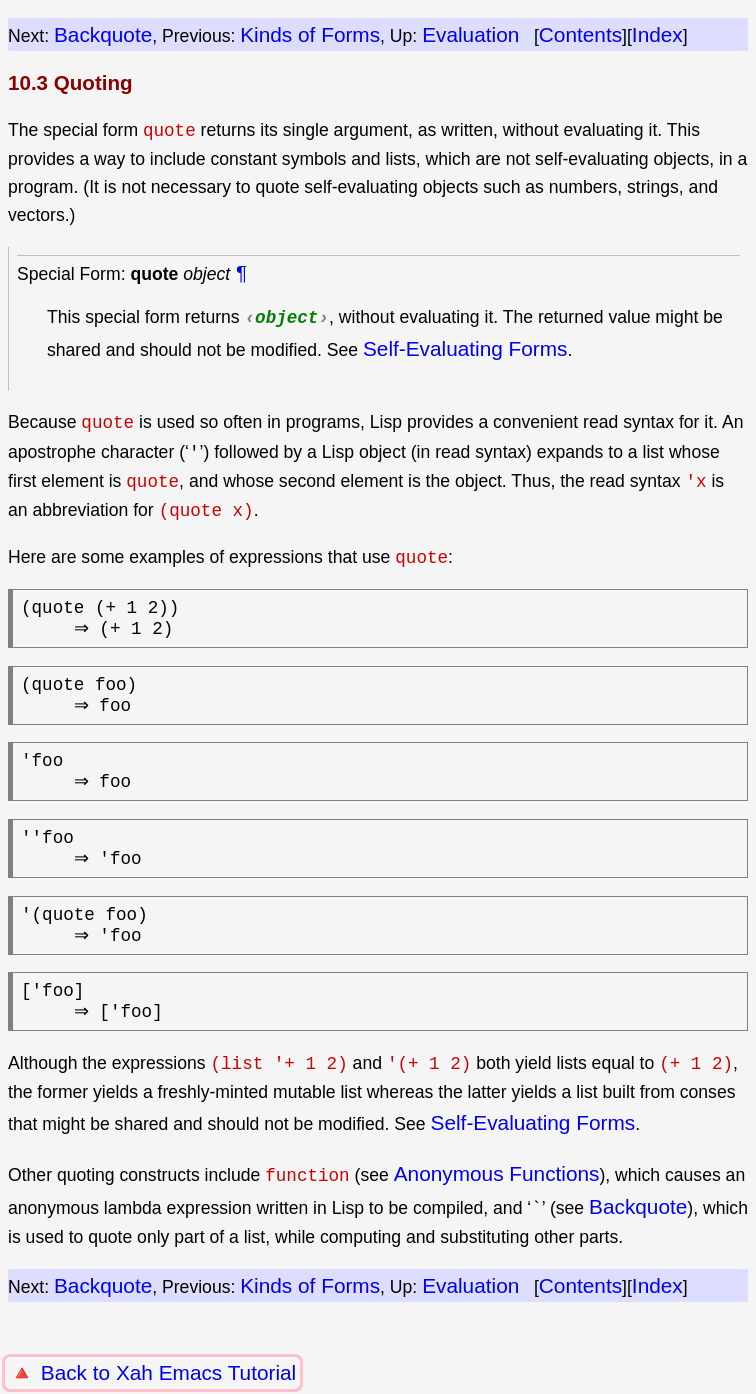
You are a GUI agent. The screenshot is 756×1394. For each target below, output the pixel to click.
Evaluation (470, 34)
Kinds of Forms (310, 34)
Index (657, 34)
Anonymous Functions (497, 1215)
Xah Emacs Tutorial (206, 1372)
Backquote (103, 34)
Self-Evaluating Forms (465, 348)
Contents (580, 34)
